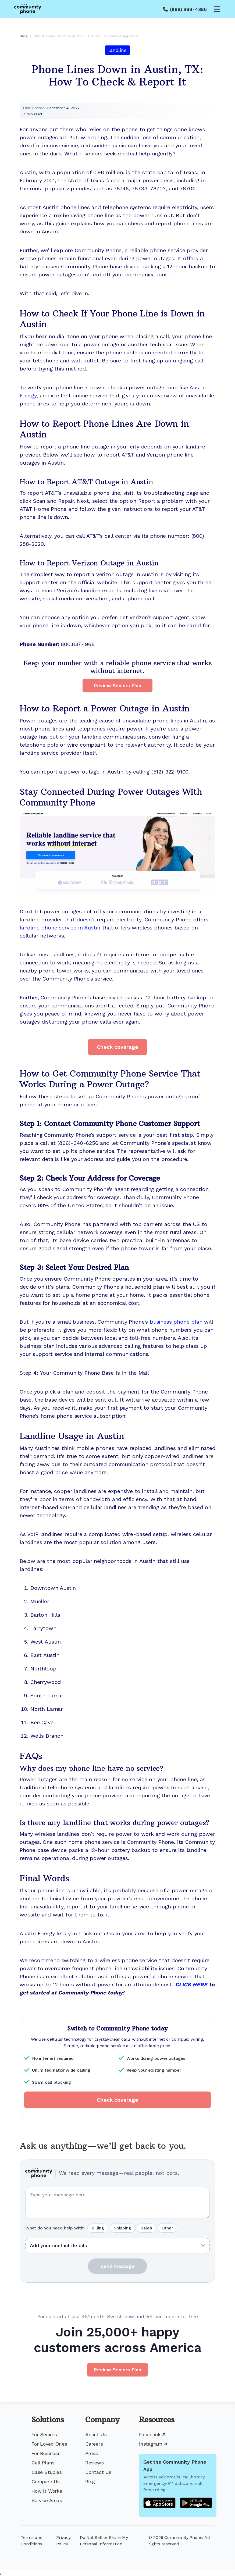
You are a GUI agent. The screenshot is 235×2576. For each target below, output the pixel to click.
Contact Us (98, 2472)
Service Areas (46, 2500)
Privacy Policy (63, 2540)
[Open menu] (217, 9)
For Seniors (44, 2434)
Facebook (152, 2434)
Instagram (153, 2444)
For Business (45, 2453)
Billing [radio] (97, 2228)
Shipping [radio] (122, 2228)
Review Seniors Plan (117, 685)
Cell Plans (43, 2462)
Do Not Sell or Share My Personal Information (104, 2540)
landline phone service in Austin (60, 927)
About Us (96, 2434)
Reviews (94, 2462)
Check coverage (117, 1047)
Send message (117, 2266)
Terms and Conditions (31, 2540)
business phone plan (176, 1322)
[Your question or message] (117, 2202)
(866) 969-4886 (188, 9)
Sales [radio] (146, 2228)
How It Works (46, 2491)
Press (91, 2453)
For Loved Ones (49, 2444)
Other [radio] (167, 2228)
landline (117, 50)
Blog (90, 2481)
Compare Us (45, 2481)
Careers (94, 2444)
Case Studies (46, 2472)
